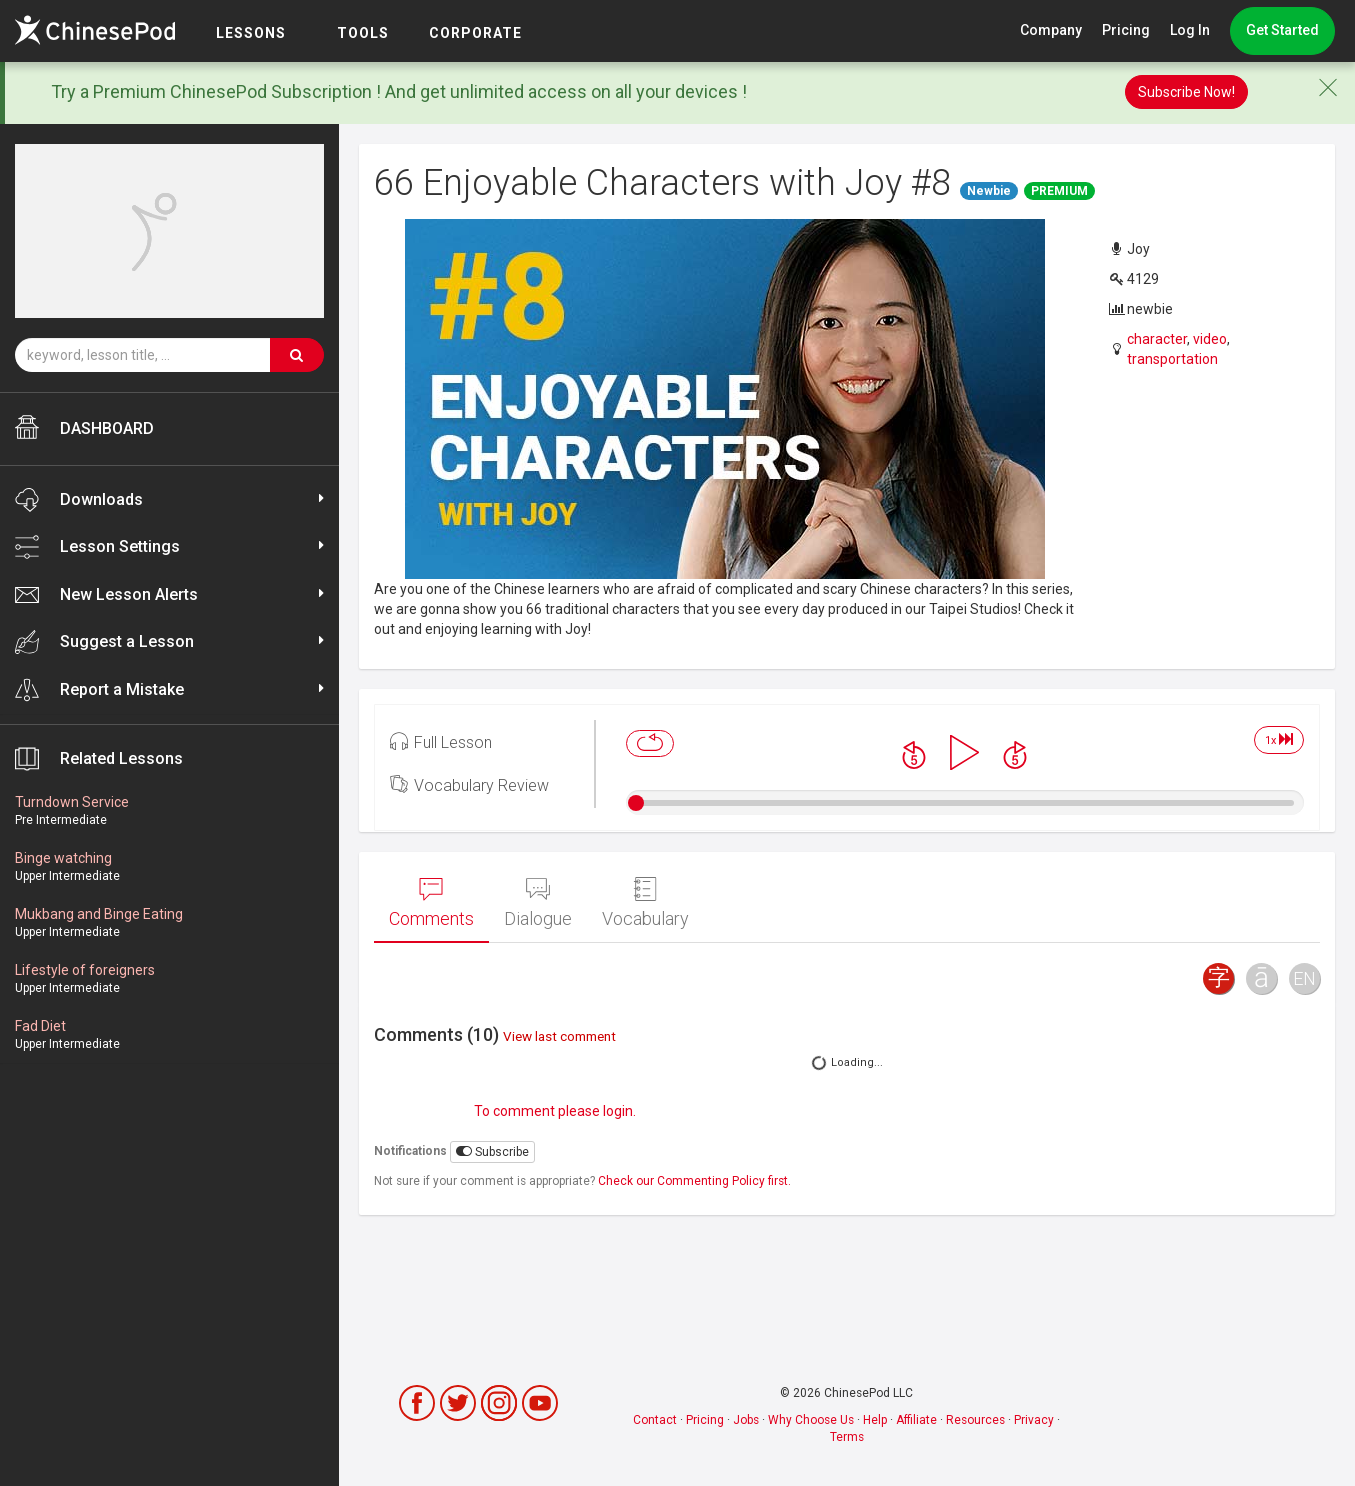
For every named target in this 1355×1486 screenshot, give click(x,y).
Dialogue (538, 903)
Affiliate (916, 1420)
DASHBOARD (84, 427)
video (1210, 339)
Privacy (1034, 1420)
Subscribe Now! (1186, 92)
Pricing (1126, 30)
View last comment (559, 1036)
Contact (655, 1420)
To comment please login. (555, 1111)
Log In (1190, 30)
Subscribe (492, 1151)
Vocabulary (645, 903)
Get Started (1282, 30)
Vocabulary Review (469, 784)
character (1157, 339)
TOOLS (363, 33)
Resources (975, 1420)
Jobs (746, 1420)
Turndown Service (72, 802)
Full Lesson (441, 741)
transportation (1172, 359)
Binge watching (63, 858)
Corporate (475, 33)
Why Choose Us (811, 1420)
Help (875, 1420)
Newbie (989, 191)
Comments (431, 903)
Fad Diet (40, 1026)
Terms (847, 1437)
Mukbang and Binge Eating (99, 914)
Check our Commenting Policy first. (694, 1181)
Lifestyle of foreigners (85, 970)
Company (1051, 30)
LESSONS (251, 33)
